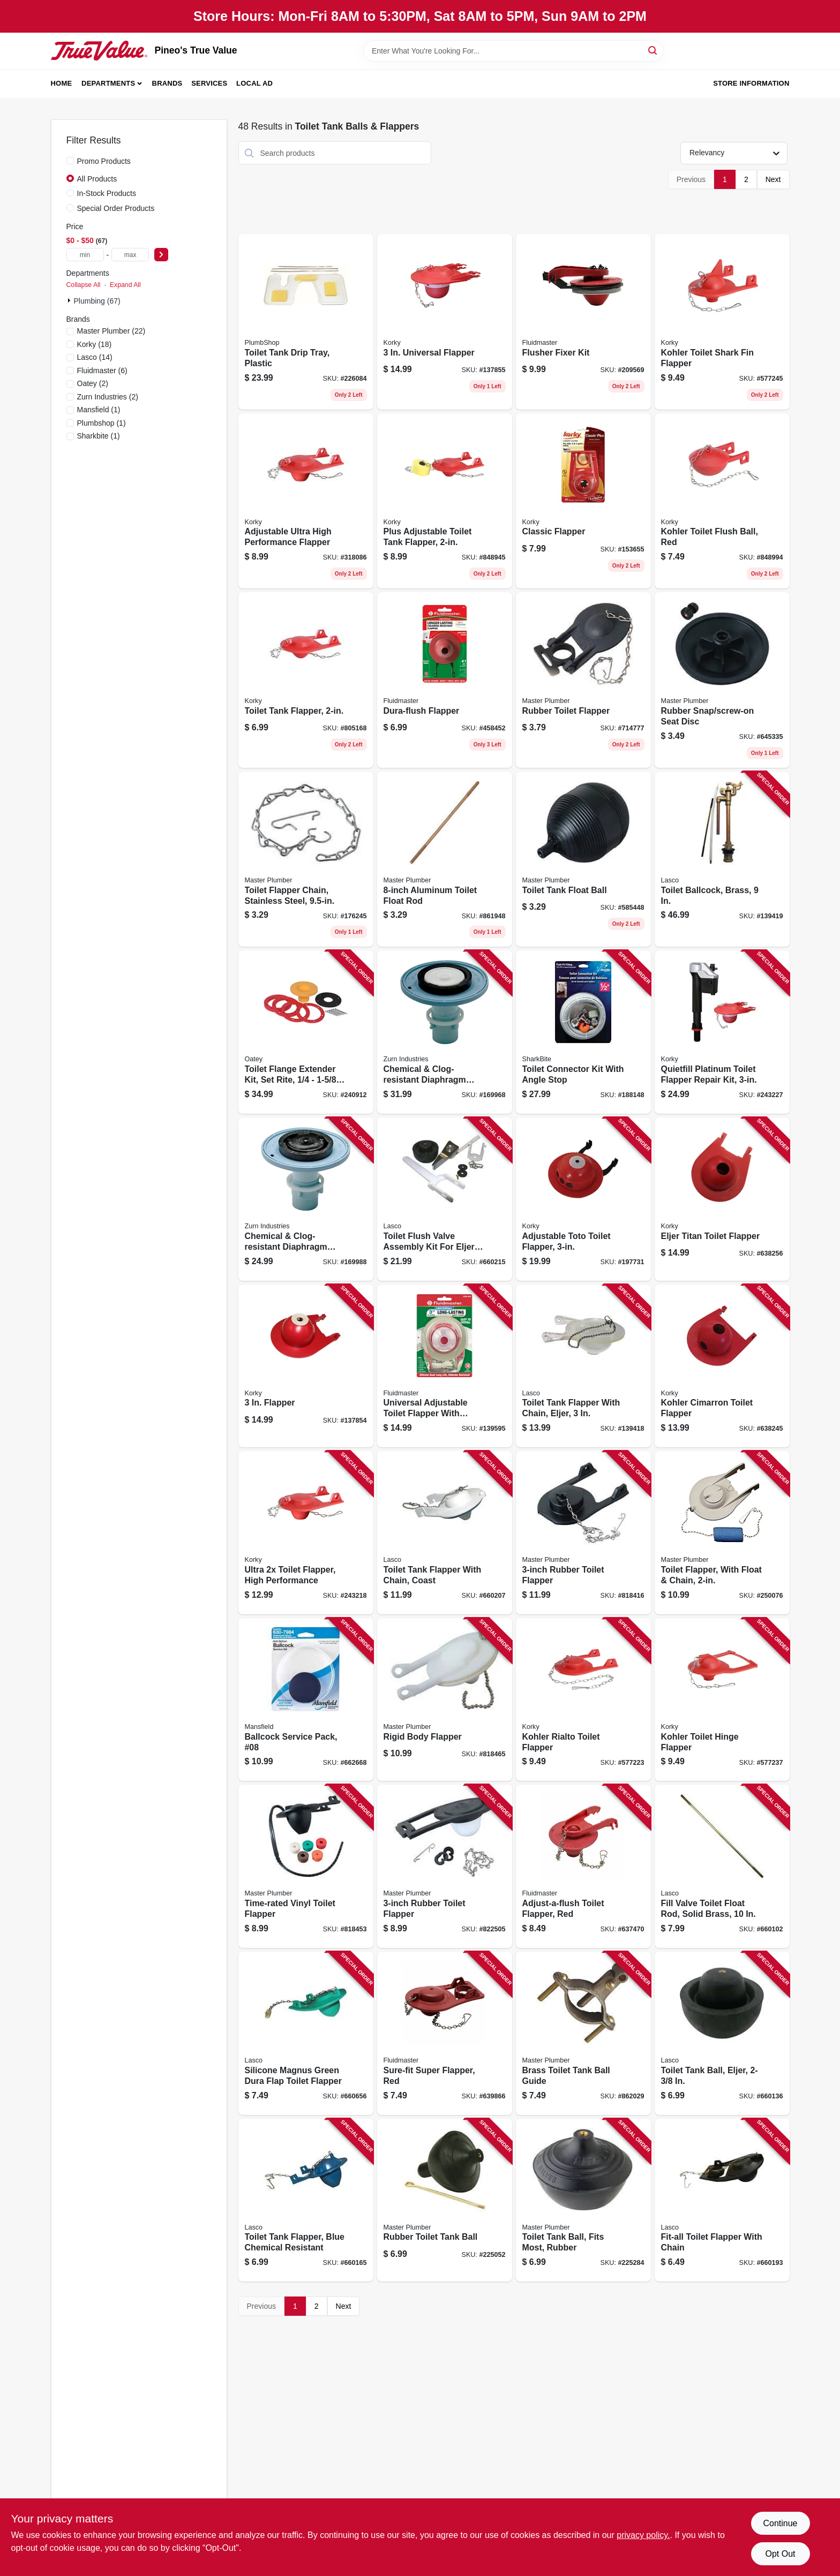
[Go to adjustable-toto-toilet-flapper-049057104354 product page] (583, 1199)
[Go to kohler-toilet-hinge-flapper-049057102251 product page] (722, 1699)
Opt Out (780, 2553)
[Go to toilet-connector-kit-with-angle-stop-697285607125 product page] (583, 1032)
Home (61, 83)
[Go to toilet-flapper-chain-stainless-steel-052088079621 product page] (305, 859)
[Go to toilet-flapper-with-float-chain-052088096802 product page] (722, 1532)
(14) (94, 357)
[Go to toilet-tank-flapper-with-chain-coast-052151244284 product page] (444, 1532)
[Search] (653, 50)
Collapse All (83, 285)
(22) (111, 331)
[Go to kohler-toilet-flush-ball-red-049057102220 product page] (722, 501)
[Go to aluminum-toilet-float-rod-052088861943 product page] (444, 859)
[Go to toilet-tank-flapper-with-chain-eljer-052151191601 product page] (583, 1366)
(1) (99, 409)
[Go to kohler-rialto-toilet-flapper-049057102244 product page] (583, 1699)
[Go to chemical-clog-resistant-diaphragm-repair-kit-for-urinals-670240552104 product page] (305, 1199)
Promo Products (104, 161)
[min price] (85, 254)
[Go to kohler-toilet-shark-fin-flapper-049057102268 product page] (722, 322)
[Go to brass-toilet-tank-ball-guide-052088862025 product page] (583, 2033)
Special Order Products (116, 208)
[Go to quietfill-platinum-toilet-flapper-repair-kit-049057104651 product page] (722, 1032)
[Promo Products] (70, 160)
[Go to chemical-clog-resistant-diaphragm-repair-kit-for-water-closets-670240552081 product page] (444, 1032)
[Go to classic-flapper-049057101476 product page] (583, 501)
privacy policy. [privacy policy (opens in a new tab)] (643, 2535)
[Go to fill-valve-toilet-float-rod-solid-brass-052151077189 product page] (722, 1866)
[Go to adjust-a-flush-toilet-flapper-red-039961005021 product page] (583, 1866)
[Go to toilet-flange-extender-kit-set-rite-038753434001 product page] (305, 1032)
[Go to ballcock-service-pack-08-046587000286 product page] (305, 1699)
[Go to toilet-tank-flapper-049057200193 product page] (305, 680)
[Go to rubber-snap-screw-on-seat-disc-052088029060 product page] (722, 680)
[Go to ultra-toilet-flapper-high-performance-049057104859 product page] (305, 1532)
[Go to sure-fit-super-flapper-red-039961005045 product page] (444, 2033)
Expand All (125, 285)
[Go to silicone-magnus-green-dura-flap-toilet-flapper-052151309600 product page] (305, 2033)
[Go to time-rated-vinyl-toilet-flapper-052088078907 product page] (305, 1866)
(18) (94, 344)
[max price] (130, 254)
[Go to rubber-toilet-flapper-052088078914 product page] (583, 1532)
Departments (108, 83)
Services (209, 83)
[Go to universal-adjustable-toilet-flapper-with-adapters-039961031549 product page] (444, 1366)
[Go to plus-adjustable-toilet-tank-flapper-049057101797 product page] (444, 501)
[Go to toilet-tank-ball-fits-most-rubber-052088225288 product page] (583, 2200)
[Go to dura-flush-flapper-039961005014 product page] (444, 680)
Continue (780, 2523)
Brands (167, 83)
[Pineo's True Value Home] (99, 50)
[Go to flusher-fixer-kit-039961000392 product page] (583, 322)
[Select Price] (161, 254)
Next (773, 179)
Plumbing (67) (97, 301)
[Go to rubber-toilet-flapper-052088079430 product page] (583, 680)
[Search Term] (513, 51)
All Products (97, 179)
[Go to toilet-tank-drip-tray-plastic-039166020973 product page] (305, 322)
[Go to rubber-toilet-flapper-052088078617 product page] (444, 1866)
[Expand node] (70, 300)
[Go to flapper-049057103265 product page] (305, 1366)
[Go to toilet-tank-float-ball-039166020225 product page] (583, 859)
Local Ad (254, 83)
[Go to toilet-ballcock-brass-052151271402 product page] (722, 859)
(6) (102, 370)
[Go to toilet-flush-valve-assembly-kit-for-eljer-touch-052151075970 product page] (444, 1199)
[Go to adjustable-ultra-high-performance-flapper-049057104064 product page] (305, 501)
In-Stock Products (107, 193)
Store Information (751, 83)
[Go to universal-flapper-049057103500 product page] (444, 322)
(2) (92, 383)
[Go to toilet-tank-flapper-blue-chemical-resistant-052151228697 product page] (305, 2200)
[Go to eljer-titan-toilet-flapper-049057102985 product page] (722, 1199)
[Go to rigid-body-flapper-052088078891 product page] (444, 1699)
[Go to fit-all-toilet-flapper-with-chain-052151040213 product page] (722, 2200)
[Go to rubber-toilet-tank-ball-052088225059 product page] (444, 2200)
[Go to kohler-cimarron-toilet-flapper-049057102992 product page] (722, 1366)
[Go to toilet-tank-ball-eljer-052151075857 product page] (722, 2033)
